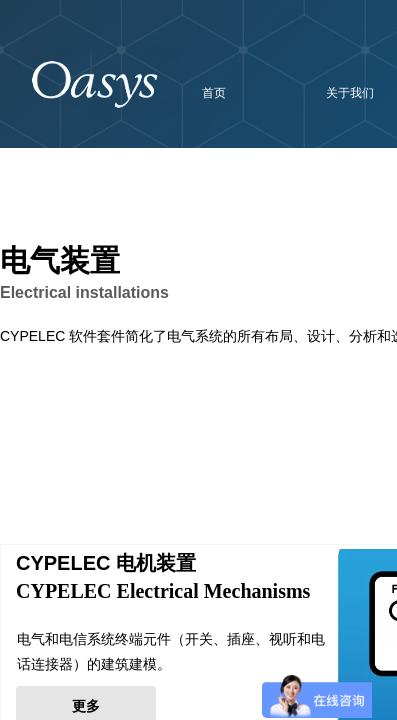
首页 (214, 93)
